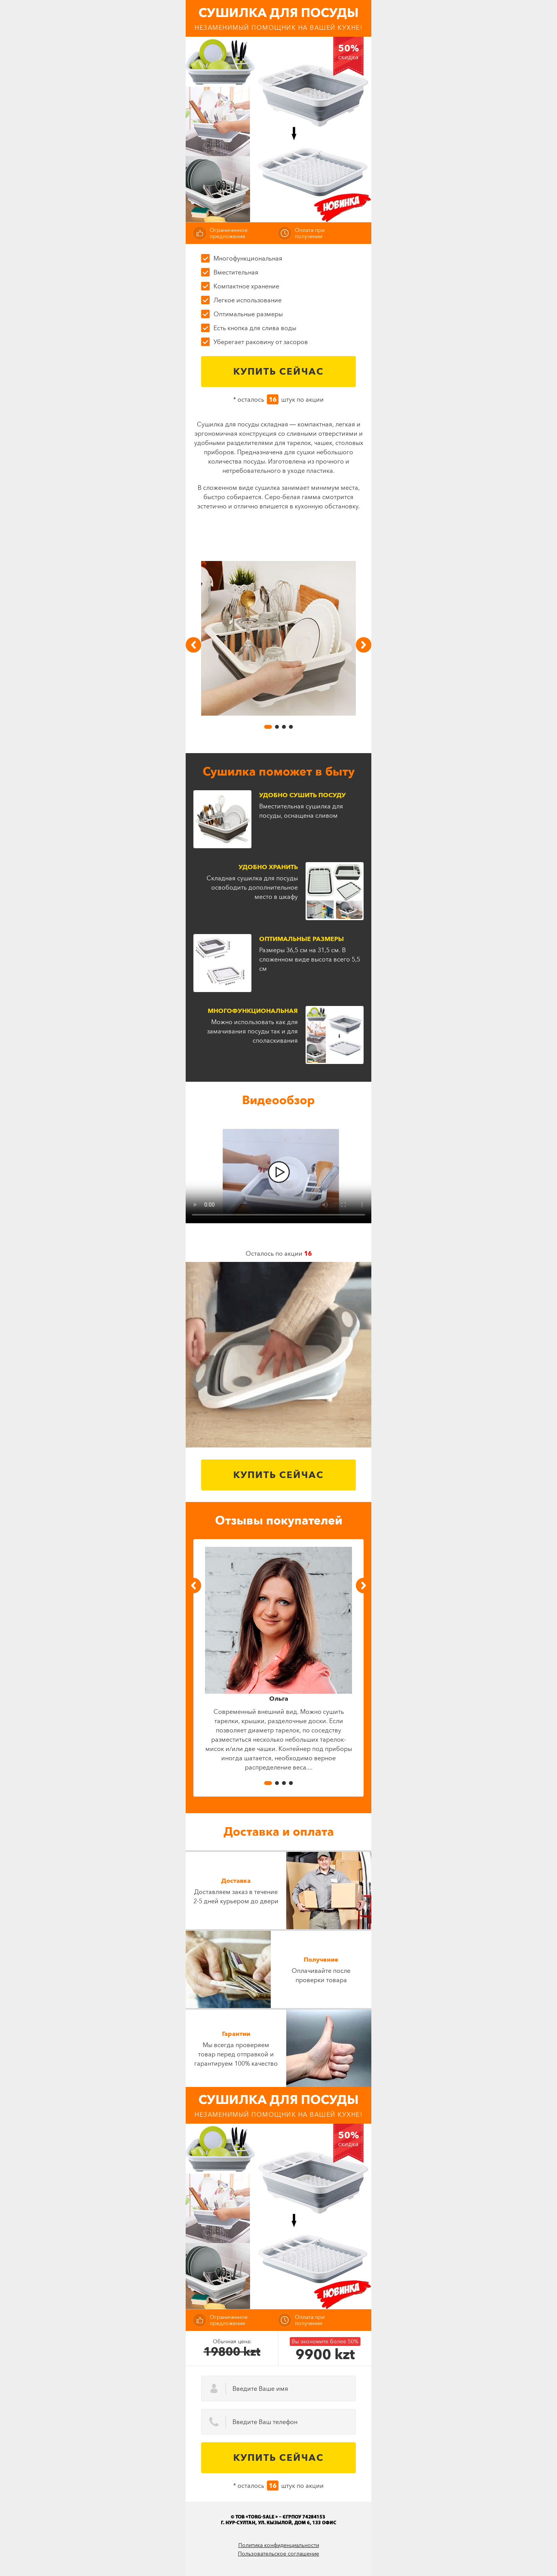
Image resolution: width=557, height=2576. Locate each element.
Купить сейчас (278, 371)
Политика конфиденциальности (278, 2545)
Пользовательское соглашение (278, 2553)
